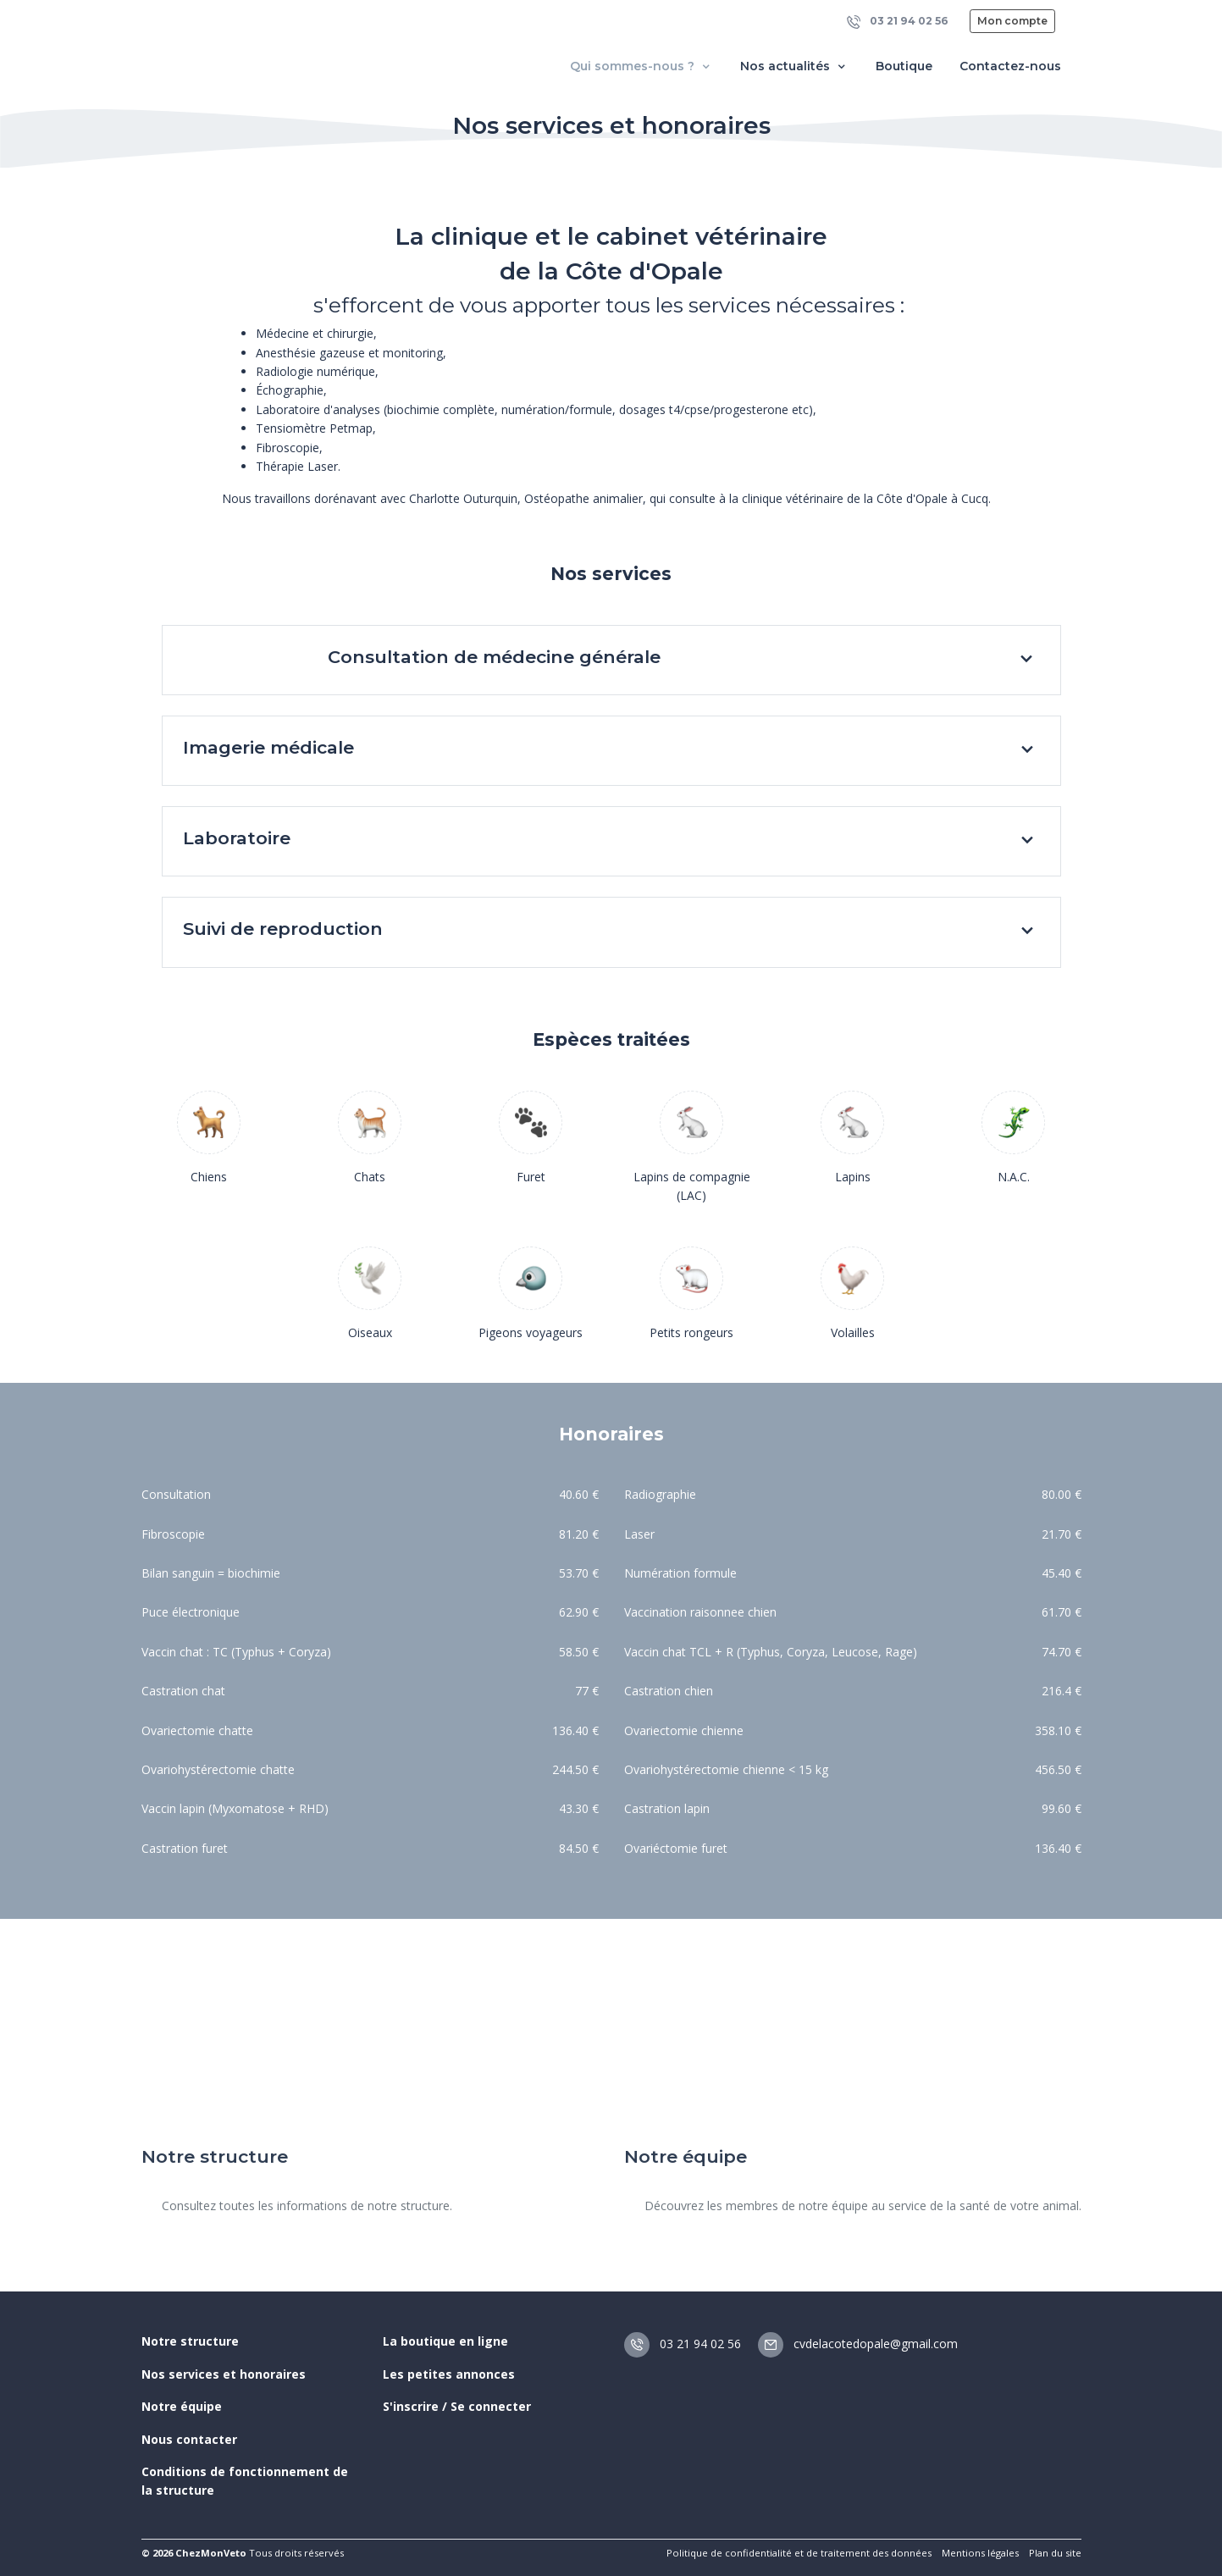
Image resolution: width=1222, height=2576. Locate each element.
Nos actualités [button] (794, 66)
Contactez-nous (1010, 66)
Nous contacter (189, 2439)
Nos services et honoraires (223, 2374)
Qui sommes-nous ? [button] (641, 66)
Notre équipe (181, 2406)
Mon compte (1012, 20)
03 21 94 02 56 (897, 21)
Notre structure (190, 2341)
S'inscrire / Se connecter (457, 2406)
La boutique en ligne (445, 2341)
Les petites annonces (449, 2374)
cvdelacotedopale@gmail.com (858, 2344)
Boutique (904, 66)
